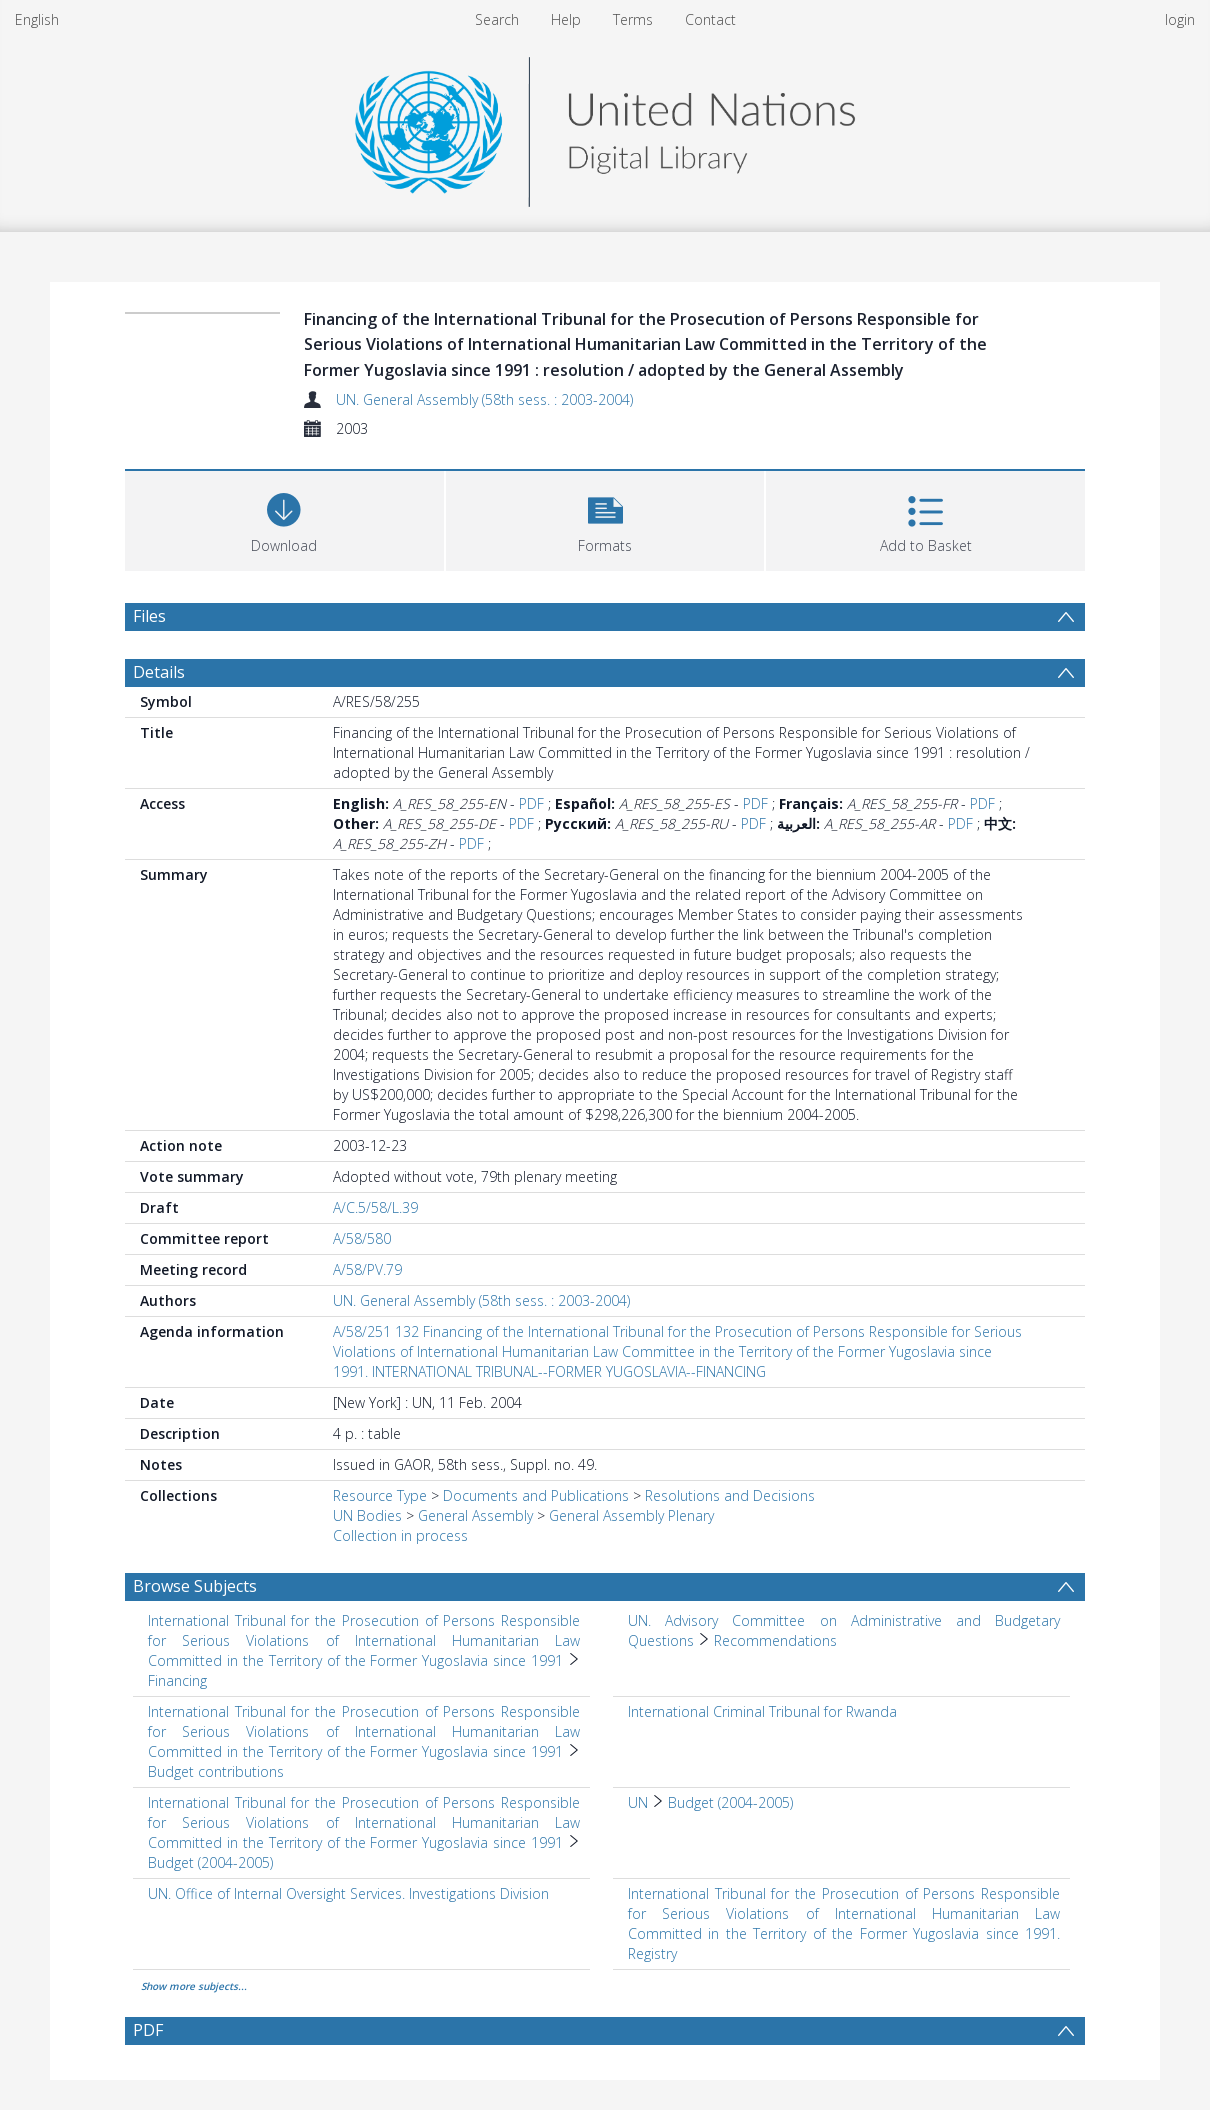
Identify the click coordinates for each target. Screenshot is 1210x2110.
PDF (531, 803)
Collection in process (400, 1535)
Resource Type (380, 1495)
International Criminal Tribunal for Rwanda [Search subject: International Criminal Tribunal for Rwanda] (762, 1711)
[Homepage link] (605, 126)
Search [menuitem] (497, 19)
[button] (605, 518)
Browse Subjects (195, 1586)
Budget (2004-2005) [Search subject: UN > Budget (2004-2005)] (730, 1802)
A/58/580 (362, 1238)
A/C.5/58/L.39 (375, 1207)
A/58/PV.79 (367, 1269)
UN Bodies (367, 1515)
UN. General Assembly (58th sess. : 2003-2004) (484, 399)
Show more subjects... (194, 1986)
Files (149, 616)
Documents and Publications (536, 1495)
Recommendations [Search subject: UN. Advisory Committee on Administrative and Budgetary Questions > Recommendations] (775, 1640)
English (37, 19)
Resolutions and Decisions (730, 1495)
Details (159, 672)
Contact (710, 19)
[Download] (284, 518)
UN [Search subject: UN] (638, 1802)
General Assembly (475, 1515)
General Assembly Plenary (631, 1515)
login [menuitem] (1180, 19)
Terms (633, 19)
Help (566, 19)
